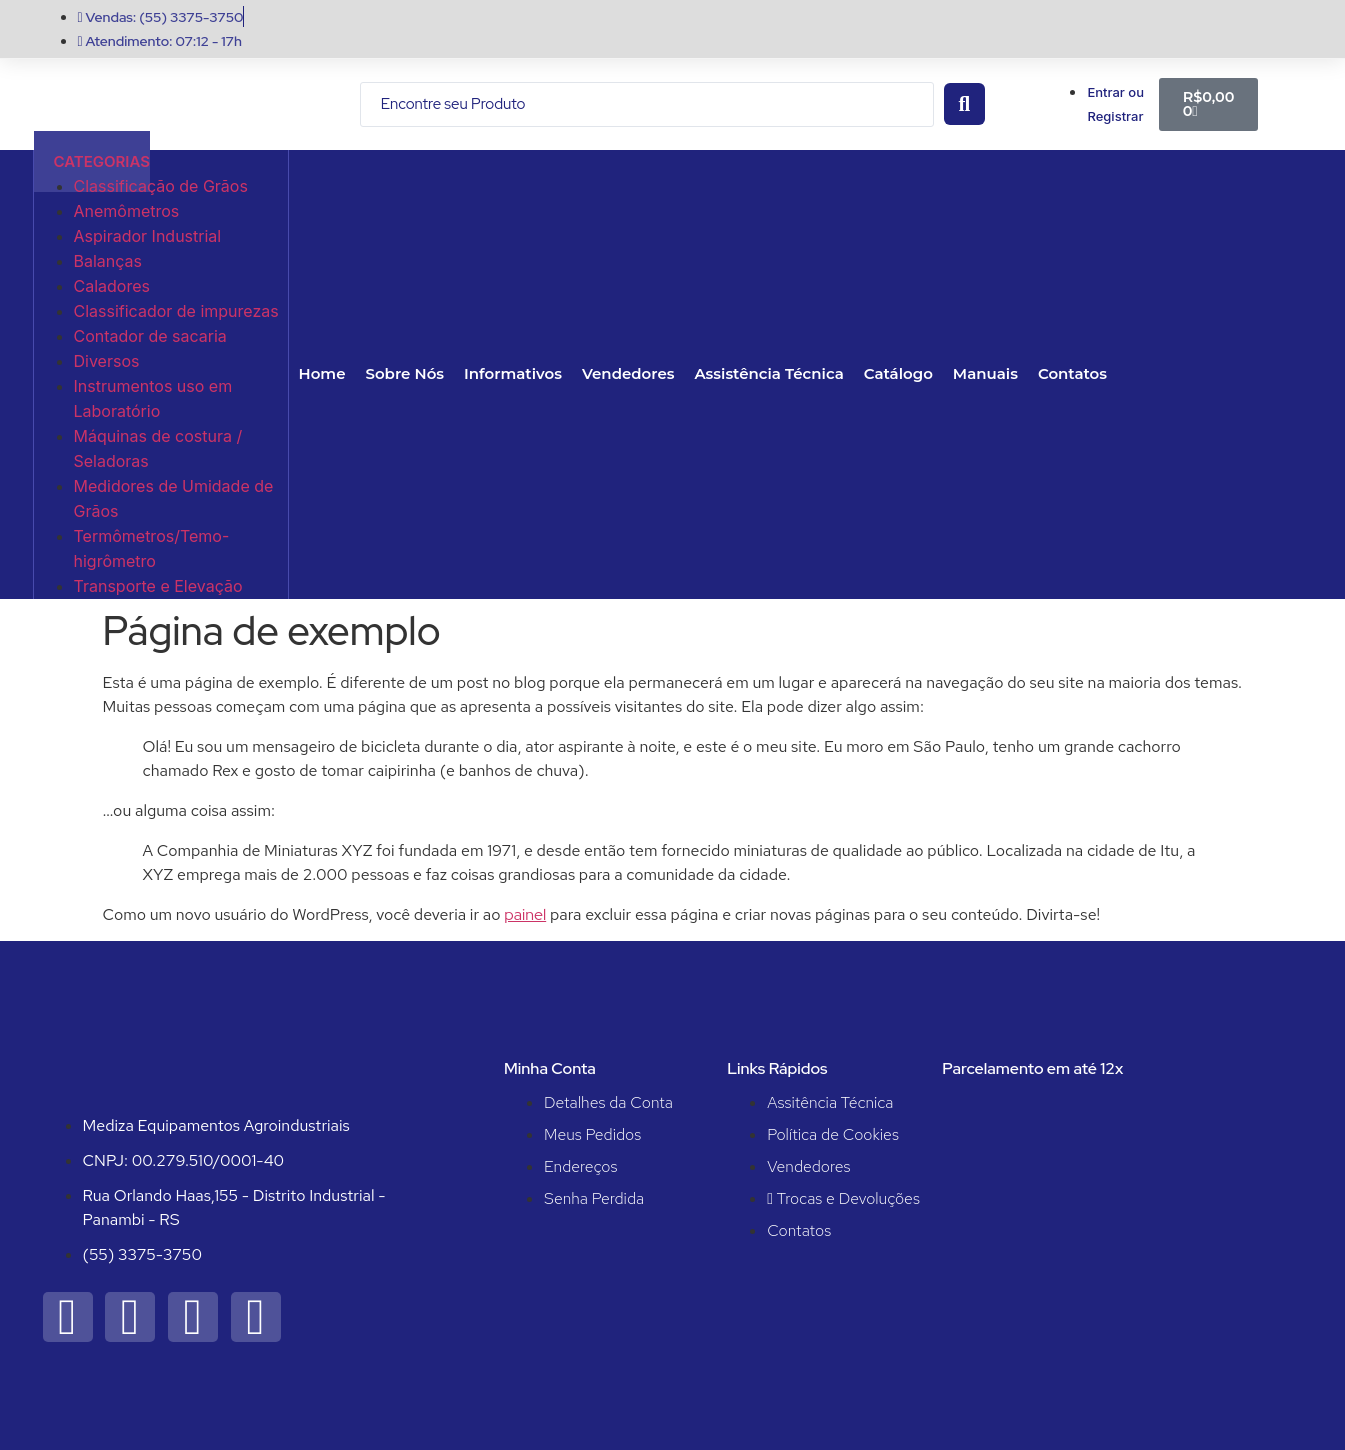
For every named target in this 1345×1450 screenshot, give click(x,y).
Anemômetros (127, 211)
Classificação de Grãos (161, 186)
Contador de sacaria (150, 336)
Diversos (107, 361)
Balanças (108, 261)
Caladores (112, 286)
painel (525, 914)
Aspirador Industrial (148, 236)
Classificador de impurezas (176, 311)
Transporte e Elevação (158, 586)
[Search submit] (965, 104)
